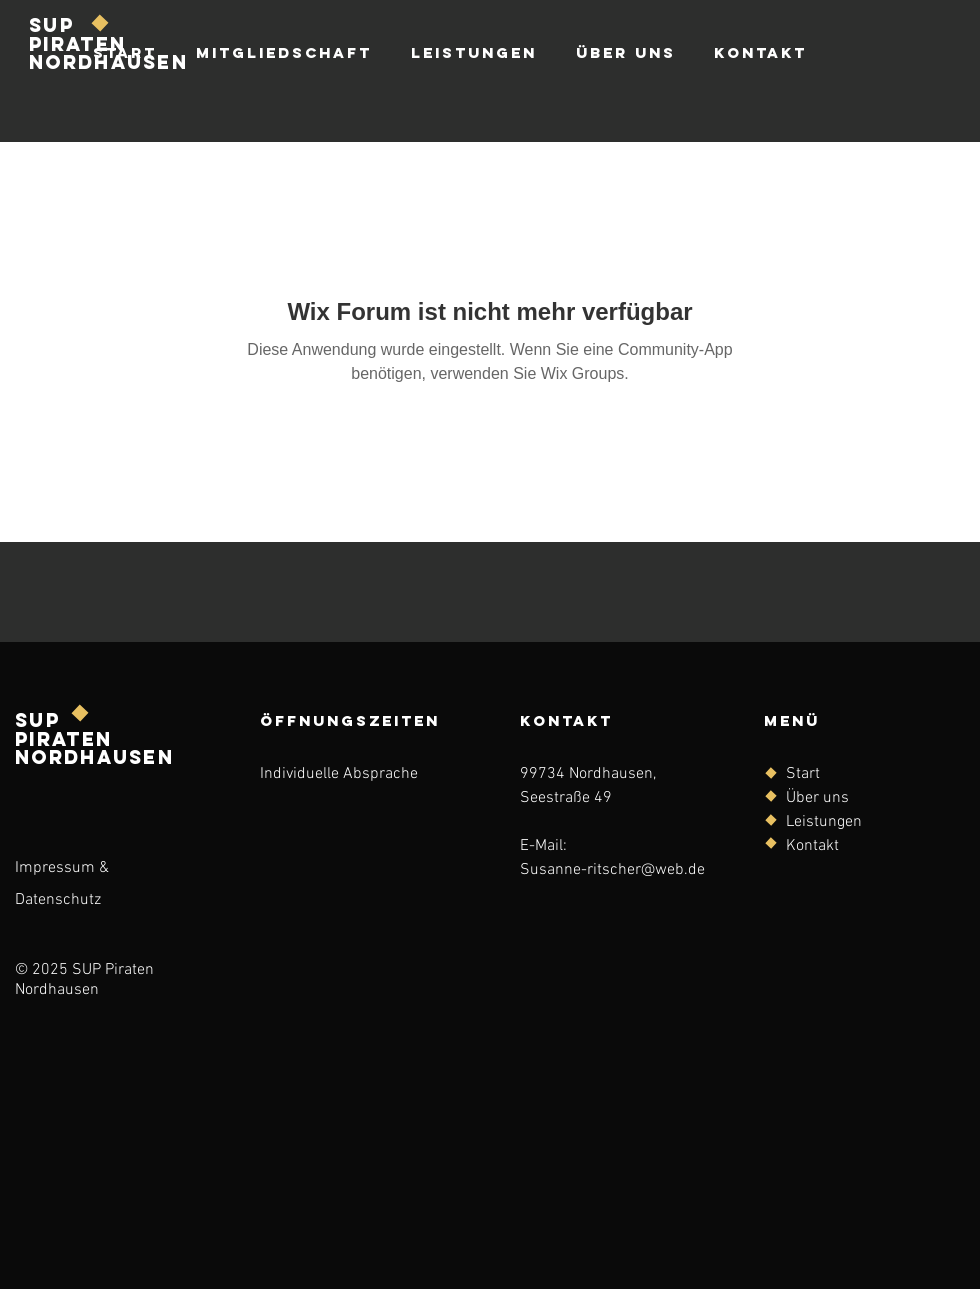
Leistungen (824, 822)
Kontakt (812, 846)
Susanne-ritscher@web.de (612, 870)
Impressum (55, 868)
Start (803, 774)
